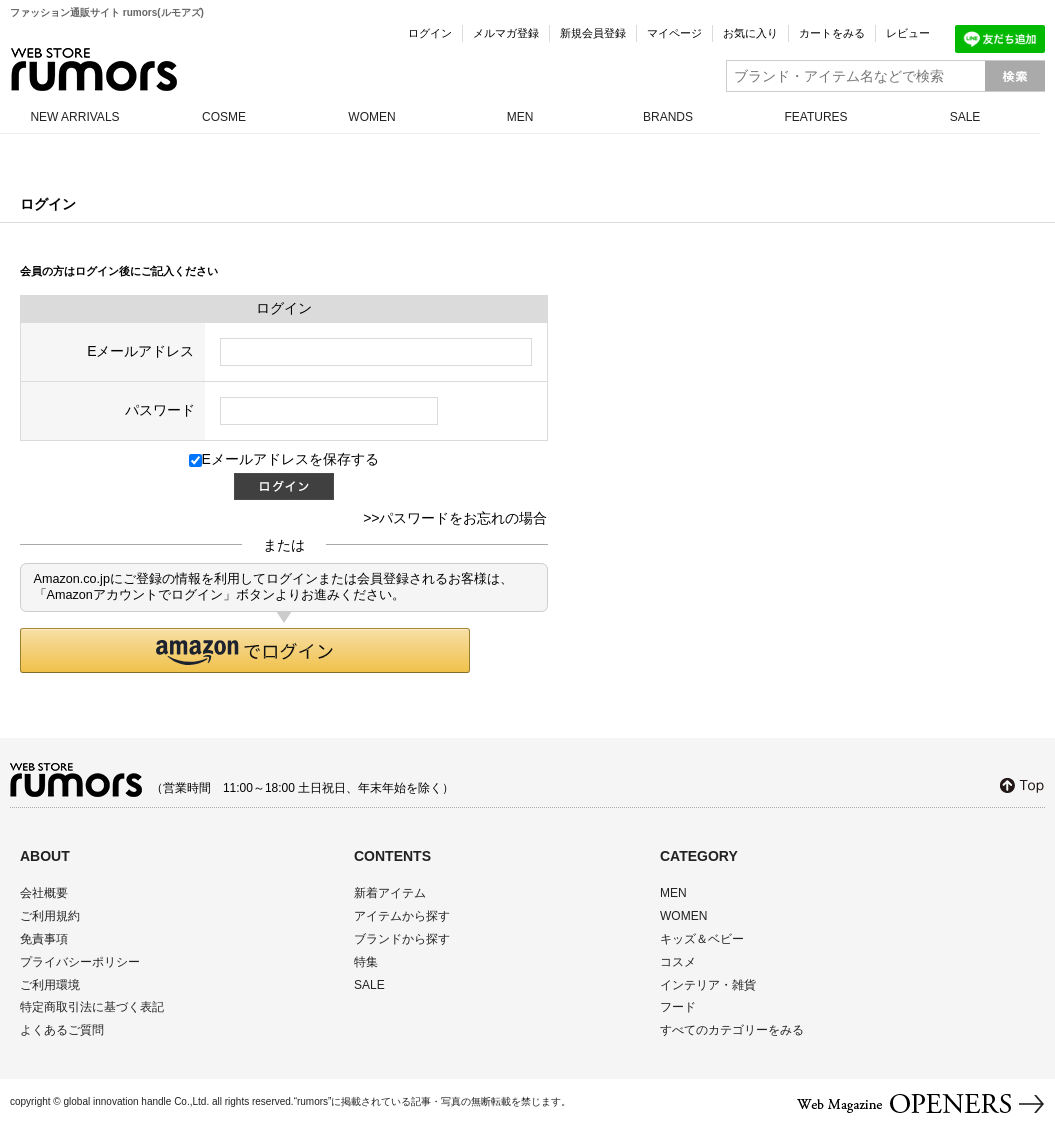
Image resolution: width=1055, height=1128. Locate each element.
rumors (94, 69)
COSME (224, 117)
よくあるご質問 (62, 1030)
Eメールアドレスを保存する (284, 459)
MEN (520, 117)
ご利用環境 (50, 985)
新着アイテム (390, 893)
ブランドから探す (402, 939)
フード (678, 1007)
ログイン (430, 33)
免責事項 (44, 939)
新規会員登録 (593, 33)
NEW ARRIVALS (74, 117)
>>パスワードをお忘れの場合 (455, 518)
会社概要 (44, 893)
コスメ (678, 962)
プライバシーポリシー (80, 962)
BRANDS (668, 117)
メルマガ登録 (506, 33)
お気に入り (750, 33)
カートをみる (832, 33)
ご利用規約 (50, 916)
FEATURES (815, 117)
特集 (366, 962)
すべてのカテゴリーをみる (732, 1030)
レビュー (908, 33)
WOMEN (371, 117)
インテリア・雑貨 (708, 985)
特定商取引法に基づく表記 (92, 1007)
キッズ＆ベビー (702, 939)
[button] (245, 650)
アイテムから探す (402, 916)
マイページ (674, 33)
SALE (965, 117)
